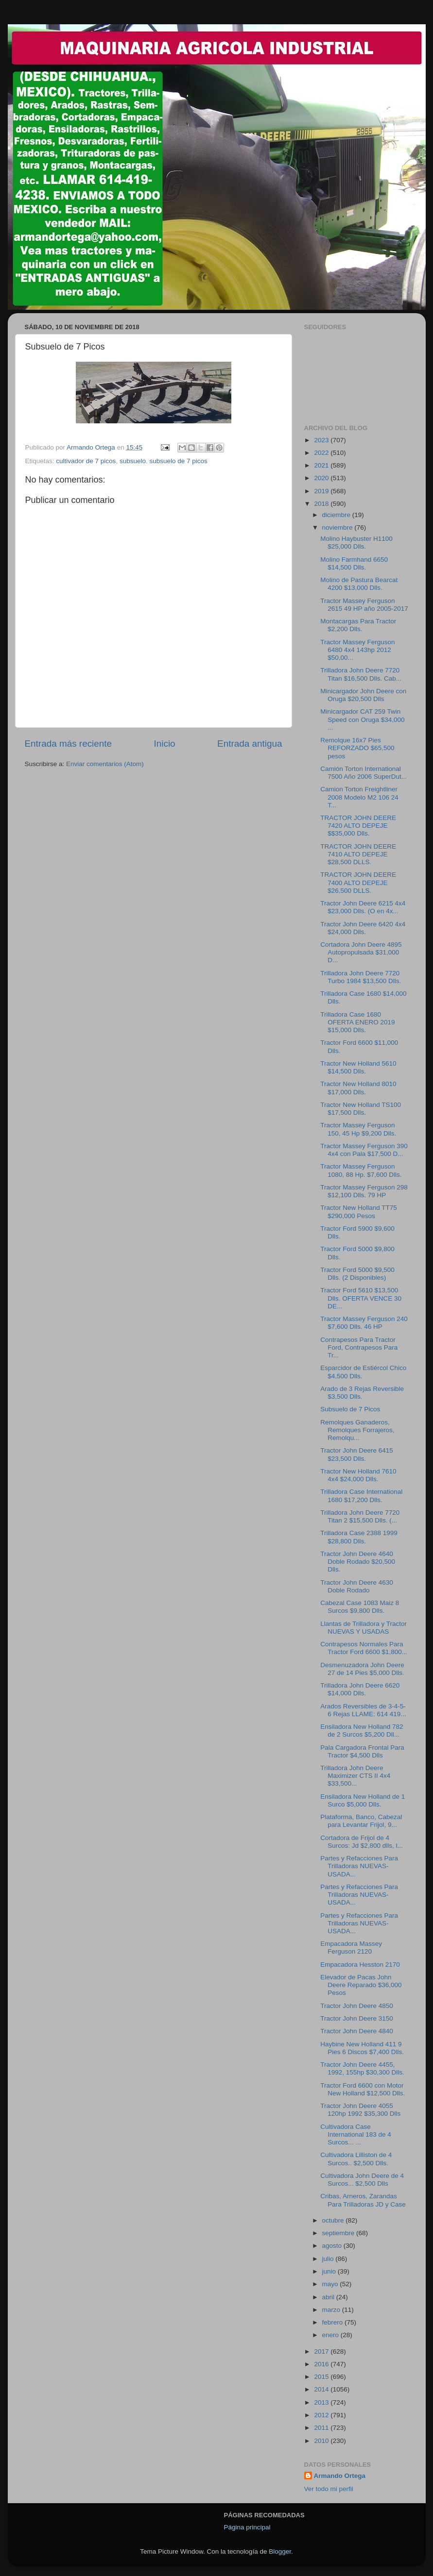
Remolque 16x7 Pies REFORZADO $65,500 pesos (357, 747)
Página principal (247, 2527)
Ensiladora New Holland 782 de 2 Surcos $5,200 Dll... (361, 1730)
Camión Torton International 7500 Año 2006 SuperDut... (363, 772)
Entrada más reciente (68, 743)
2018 (322, 503)
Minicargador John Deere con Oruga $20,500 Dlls (363, 695)
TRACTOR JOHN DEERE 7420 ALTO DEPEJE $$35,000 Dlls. (358, 825)
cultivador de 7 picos (86, 461)
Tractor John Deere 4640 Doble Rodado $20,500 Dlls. (357, 1561)
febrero (333, 2322)
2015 (322, 2376)
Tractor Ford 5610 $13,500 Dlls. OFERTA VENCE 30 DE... (360, 1298)
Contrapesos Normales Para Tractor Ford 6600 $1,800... (363, 1648)
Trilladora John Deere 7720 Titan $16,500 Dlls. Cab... (360, 674)
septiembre (339, 2233)
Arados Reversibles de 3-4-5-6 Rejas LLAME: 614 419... (363, 1710)
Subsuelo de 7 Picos (350, 1409)
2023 (322, 440)
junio (330, 2271)
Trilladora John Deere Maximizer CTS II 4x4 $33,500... (355, 1775)
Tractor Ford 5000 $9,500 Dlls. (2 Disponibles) (357, 1273)
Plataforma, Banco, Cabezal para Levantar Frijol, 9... (361, 1820)
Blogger (280, 2551)
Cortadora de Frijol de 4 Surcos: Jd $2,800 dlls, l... (361, 1841)
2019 (322, 491)
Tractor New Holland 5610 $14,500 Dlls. (358, 1067)
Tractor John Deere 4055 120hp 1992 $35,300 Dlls (360, 2109)
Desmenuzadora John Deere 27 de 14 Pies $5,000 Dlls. (362, 1668)
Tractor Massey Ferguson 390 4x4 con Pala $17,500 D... (364, 1149)
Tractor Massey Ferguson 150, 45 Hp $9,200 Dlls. (358, 1129)
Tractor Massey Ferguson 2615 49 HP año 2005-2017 (364, 604)
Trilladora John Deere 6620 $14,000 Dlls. (359, 1689)
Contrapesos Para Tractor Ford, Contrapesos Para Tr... (359, 1347)
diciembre (337, 515)
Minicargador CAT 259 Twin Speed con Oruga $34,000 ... (362, 719)
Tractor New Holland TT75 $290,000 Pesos (358, 1211)
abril (329, 2297)
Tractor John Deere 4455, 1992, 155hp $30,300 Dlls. (362, 2068)
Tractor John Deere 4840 (356, 2031)
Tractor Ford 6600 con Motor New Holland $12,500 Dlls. (362, 2089)
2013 (322, 2402)
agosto (333, 2245)
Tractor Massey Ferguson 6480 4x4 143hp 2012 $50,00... (357, 649)
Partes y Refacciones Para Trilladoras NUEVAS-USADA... (359, 1866)
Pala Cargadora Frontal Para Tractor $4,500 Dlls (362, 1751)
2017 (322, 2351)
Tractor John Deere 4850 (356, 2005)
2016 (322, 2364)
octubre (334, 2220)
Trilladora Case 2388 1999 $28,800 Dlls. (359, 1536)
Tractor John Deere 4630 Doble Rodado (356, 1586)
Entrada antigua (249, 743)
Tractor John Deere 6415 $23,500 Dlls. (356, 1454)
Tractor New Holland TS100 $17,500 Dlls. (360, 1108)
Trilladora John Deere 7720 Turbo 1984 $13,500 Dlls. (360, 977)
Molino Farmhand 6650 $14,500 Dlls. (354, 563)
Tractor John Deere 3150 (356, 2018)
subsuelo (133, 461)
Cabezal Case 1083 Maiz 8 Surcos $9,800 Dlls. (359, 1606)
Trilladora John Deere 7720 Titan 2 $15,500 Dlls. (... (359, 1516)
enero (331, 2335)
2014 (322, 2389)
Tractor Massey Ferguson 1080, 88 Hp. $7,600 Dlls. (360, 1170)
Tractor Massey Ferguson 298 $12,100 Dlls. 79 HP (364, 1191)
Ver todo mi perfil (328, 2488)
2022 (322, 452)
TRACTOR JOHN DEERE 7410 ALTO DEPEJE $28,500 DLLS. (358, 854)
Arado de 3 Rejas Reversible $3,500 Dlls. (362, 1392)
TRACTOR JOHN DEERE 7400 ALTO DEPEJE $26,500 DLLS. (358, 882)
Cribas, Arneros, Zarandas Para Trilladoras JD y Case (363, 2200)
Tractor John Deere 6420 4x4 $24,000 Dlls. (362, 928)
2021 (322, 465)
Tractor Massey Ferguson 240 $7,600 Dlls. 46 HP (364, 1322)
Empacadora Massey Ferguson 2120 (351, 1947)
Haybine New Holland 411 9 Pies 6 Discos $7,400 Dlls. (362, 2048)
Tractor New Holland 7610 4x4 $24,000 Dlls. (358, 1475)
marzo (332, 2309)
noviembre (338, 527)
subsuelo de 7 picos (178, 461)
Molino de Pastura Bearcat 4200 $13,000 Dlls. (359, 583)
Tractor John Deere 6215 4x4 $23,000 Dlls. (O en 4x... (362, 907)
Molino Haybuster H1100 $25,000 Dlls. (356, 542)
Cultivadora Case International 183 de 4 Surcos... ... (355, 2134)
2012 (322, 2415)
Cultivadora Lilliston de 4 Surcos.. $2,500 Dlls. (356, 2158)
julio (329, 2258)
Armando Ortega (340, 2475)
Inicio (164, 743)
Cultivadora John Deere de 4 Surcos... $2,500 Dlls (362, 2179)
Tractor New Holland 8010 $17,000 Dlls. (358, 1087)
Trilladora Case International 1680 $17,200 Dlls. (361, 1495)
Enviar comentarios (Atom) (105, 764)
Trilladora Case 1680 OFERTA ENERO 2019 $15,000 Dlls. (357, 1022)
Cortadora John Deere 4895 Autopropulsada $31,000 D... (360, 952)
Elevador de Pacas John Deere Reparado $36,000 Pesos (360, 1985)
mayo (331, 2284)
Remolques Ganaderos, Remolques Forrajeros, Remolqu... (357, 1430)
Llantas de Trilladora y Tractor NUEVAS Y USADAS (363, 1627)
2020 (322, 478)
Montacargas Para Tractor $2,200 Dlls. (358, 625)
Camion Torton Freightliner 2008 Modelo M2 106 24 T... (359, 797)
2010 (322, 2440)
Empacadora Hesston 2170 (360, 1964)
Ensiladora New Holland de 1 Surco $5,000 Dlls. (362, 1800)
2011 (322, 2427)
